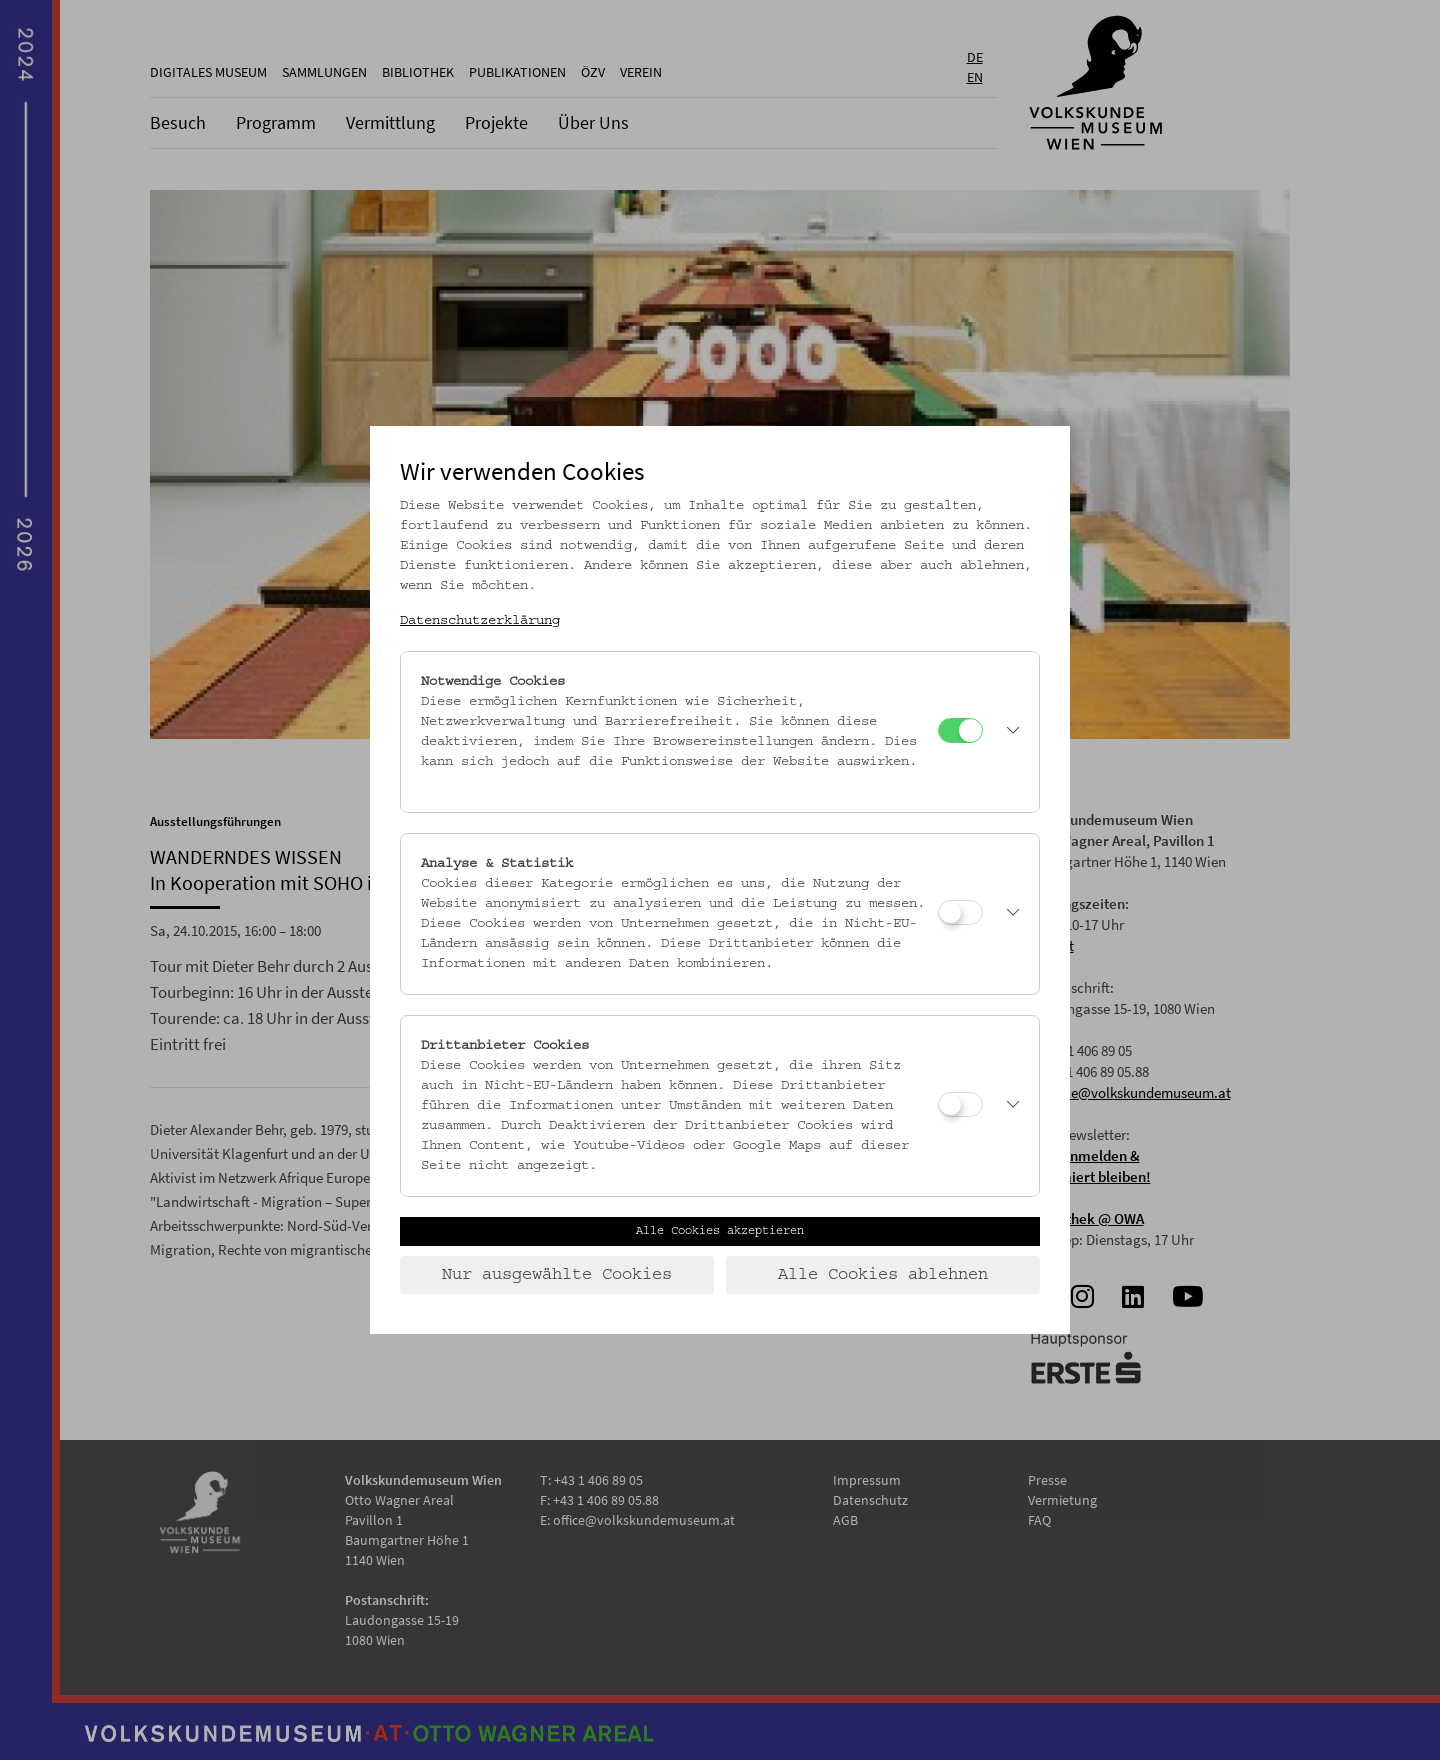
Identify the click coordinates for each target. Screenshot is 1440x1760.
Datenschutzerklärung (480, 621)
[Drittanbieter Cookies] (960, 1104)
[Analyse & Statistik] (960, 912)
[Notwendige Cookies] (960, 730)
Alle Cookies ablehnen (883, 1275)
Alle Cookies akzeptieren (720, 1231)
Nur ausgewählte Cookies (557, 1275)
